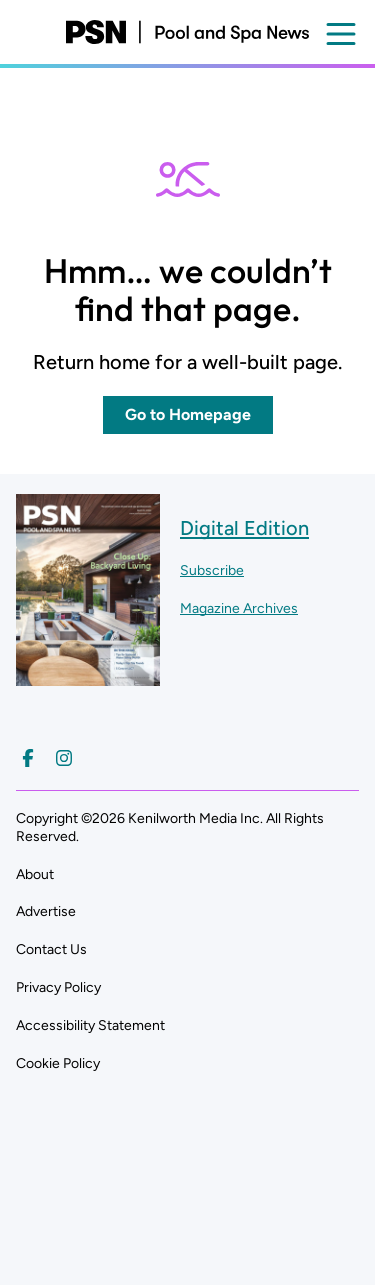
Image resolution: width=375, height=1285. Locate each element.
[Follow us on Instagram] (64, 758)
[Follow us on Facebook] (28, 758)
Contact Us (51, 949)
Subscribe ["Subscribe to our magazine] (212, 570)
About (35, 874)
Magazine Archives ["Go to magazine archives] (239, 608)
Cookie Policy (58, 1063)
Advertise (46, 911)
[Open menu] (341, 34)
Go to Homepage (188, 414)
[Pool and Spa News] (187, 32)
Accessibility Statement (90, 1025)
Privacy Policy (58, 987)
